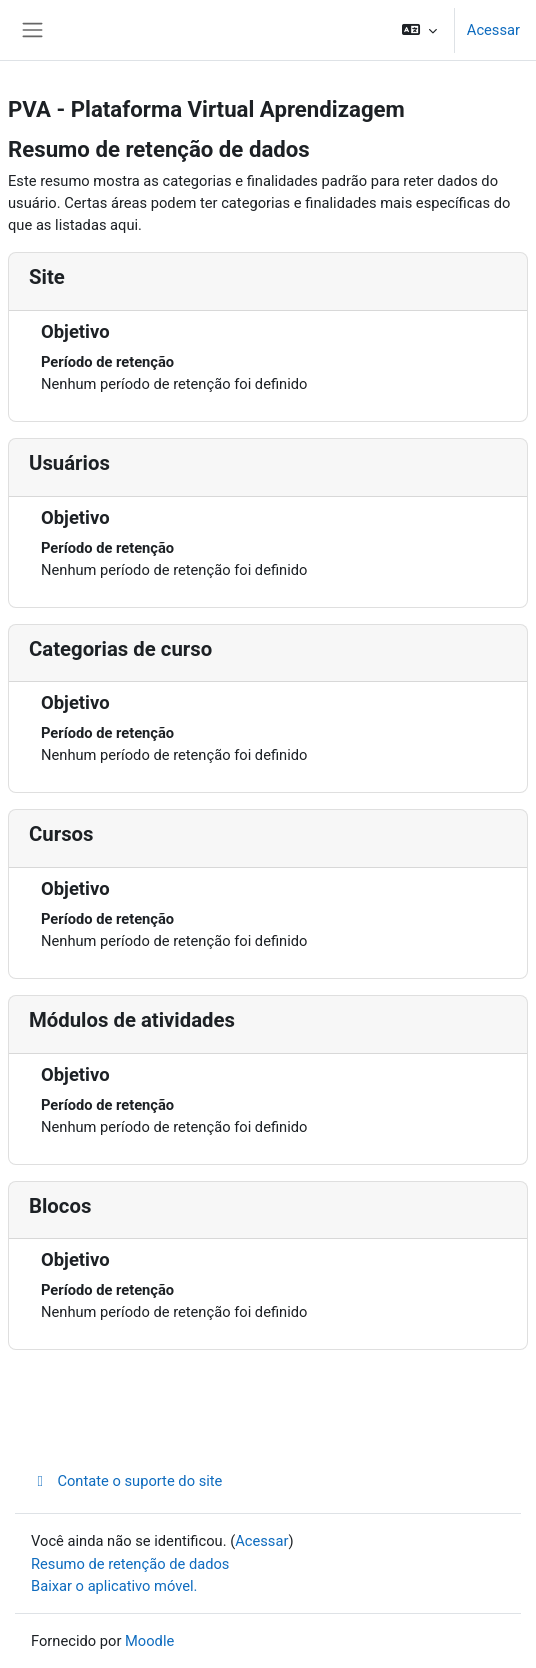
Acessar (493, 30)
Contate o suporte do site (126, 1481)
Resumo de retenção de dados (130, 1564)
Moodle (149, 1641)
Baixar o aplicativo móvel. (114, 1586)
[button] (418, 30)
